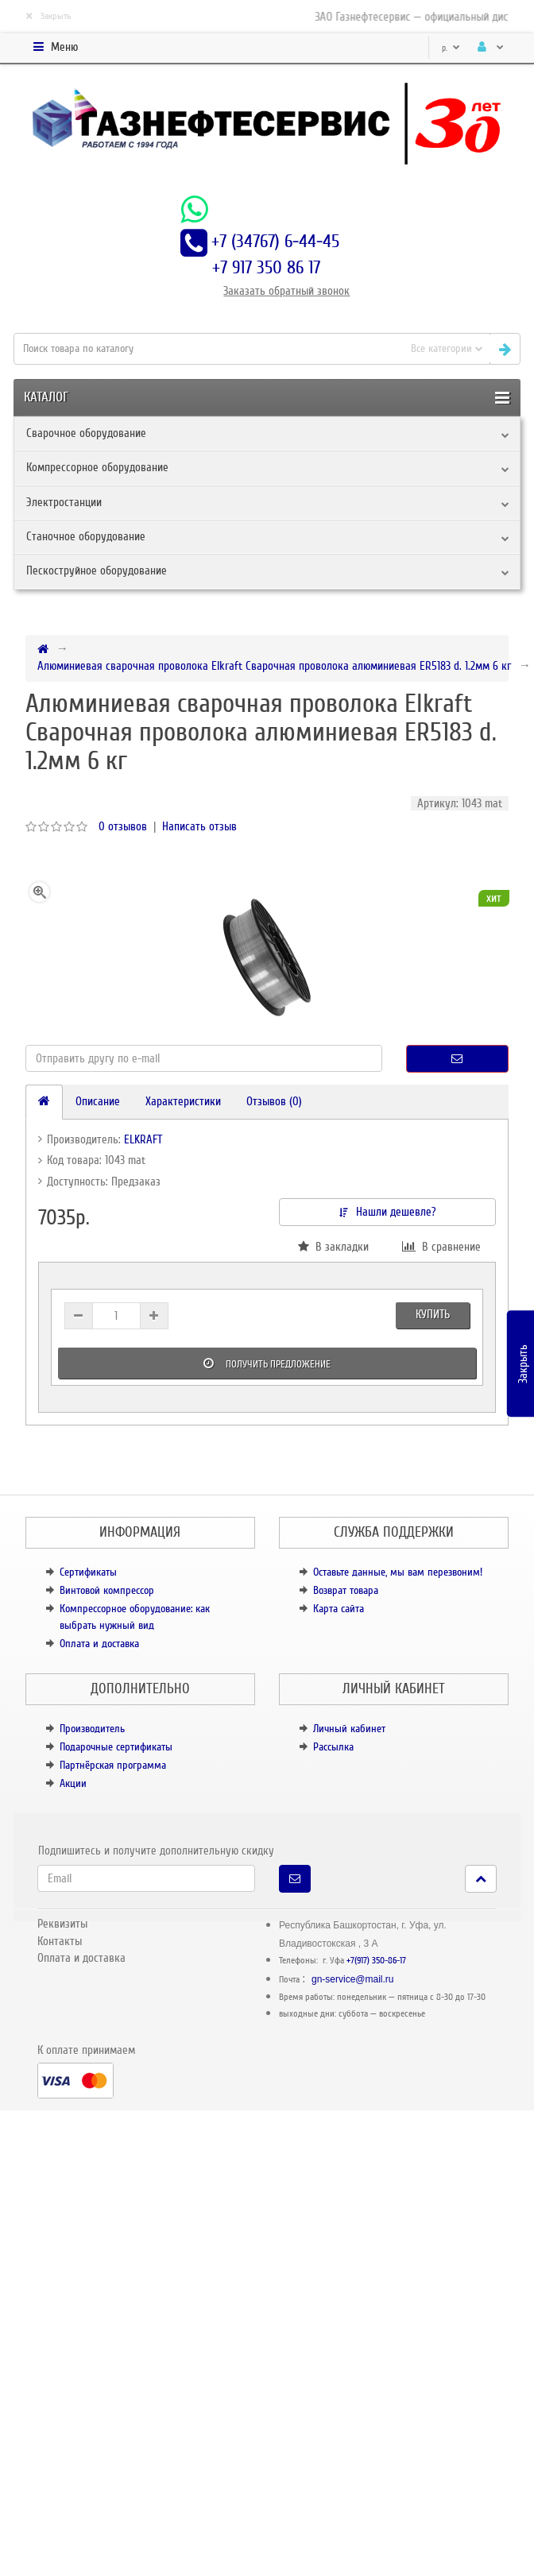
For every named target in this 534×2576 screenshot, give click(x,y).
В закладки (333, 1247)
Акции (73, 1783)
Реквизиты (62, 1924)
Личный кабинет (349, 1728)
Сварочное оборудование (86, 433)
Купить (433, 1314)
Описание (97, 1101)
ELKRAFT (143, 1139)
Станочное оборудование (85, 536)
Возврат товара (345, 1590)
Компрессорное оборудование (97, 467)
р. (451, 48)
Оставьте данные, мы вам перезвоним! (397, 1572)
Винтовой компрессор (107, 1590)
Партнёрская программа (113, 1765)
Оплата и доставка (99, 1643)
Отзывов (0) (274, 1101)
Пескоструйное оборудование (96, 570)
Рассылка (333, 1747)
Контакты (59, 1941)
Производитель (92, 1728)
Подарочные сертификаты (116, 1747)
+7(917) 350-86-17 (376, 1961)
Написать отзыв (199, 826)
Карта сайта (338, 1608)
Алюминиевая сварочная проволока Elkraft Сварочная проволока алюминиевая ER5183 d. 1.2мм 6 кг (274, 666)
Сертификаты (88, 1572)
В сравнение (441, 1247)
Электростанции (64, 502)
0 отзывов (123, 826)
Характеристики (183, 1101)
